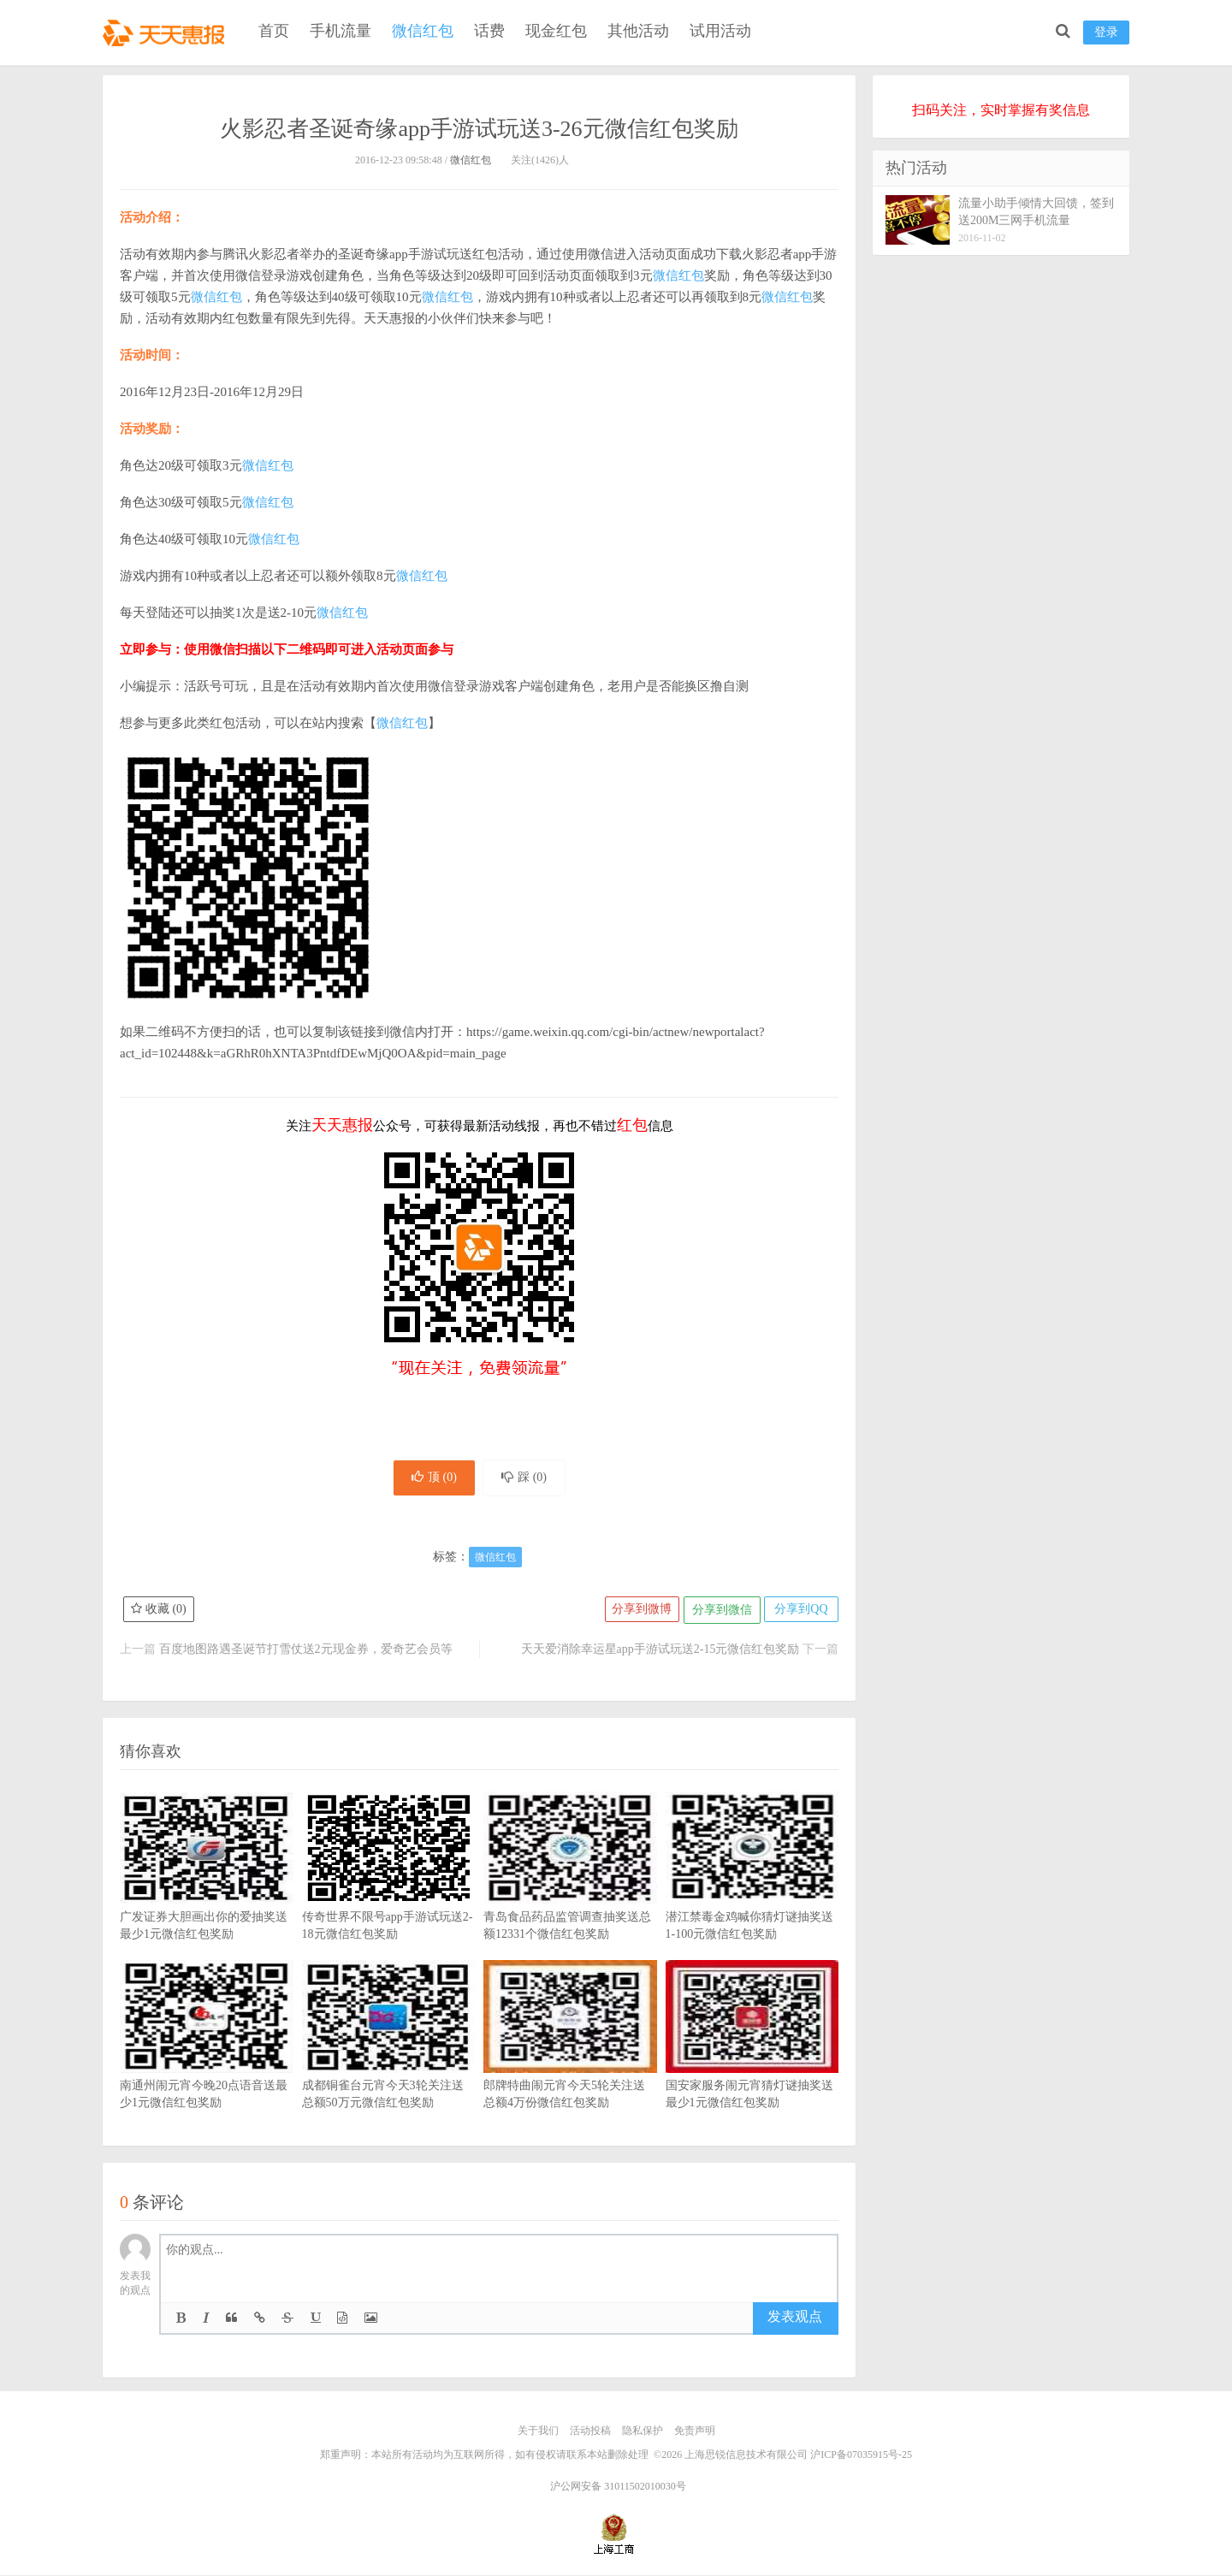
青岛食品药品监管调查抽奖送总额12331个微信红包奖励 (570, 1894)
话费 (489, 30)
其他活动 (638, 30)
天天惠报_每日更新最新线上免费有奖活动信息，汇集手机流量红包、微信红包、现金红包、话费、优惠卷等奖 (167, 30)
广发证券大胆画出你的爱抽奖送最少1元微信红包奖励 (206, 1894)
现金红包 (556, 30)
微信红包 (422, 30)
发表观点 (794, 2319)
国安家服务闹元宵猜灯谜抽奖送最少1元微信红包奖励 (752, 2062)
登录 (1106, 32)
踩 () (527, 1478)
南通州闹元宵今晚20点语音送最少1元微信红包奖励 (206, 2062)
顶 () (430, 1478)
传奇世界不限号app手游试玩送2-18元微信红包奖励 (389, 1894)
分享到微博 (637, 1612)
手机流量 (340, 30)
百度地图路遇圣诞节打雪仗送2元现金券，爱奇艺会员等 (306, 1651)
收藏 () (159, 1612)
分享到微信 (719, 1612)
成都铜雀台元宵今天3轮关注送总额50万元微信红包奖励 (389, 2062)
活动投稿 (590, 2433)
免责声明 (694, 2433)
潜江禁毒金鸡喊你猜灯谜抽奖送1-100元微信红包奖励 (752, 1894)
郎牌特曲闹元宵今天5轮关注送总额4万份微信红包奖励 (570, 2062)
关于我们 (538, 2433)
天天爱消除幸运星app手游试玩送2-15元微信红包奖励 (660, 1651)
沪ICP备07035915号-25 (861, 2456)
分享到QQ (799, 1612)
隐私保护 (642, 2433)
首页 (273, 30)
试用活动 (720, 30)
